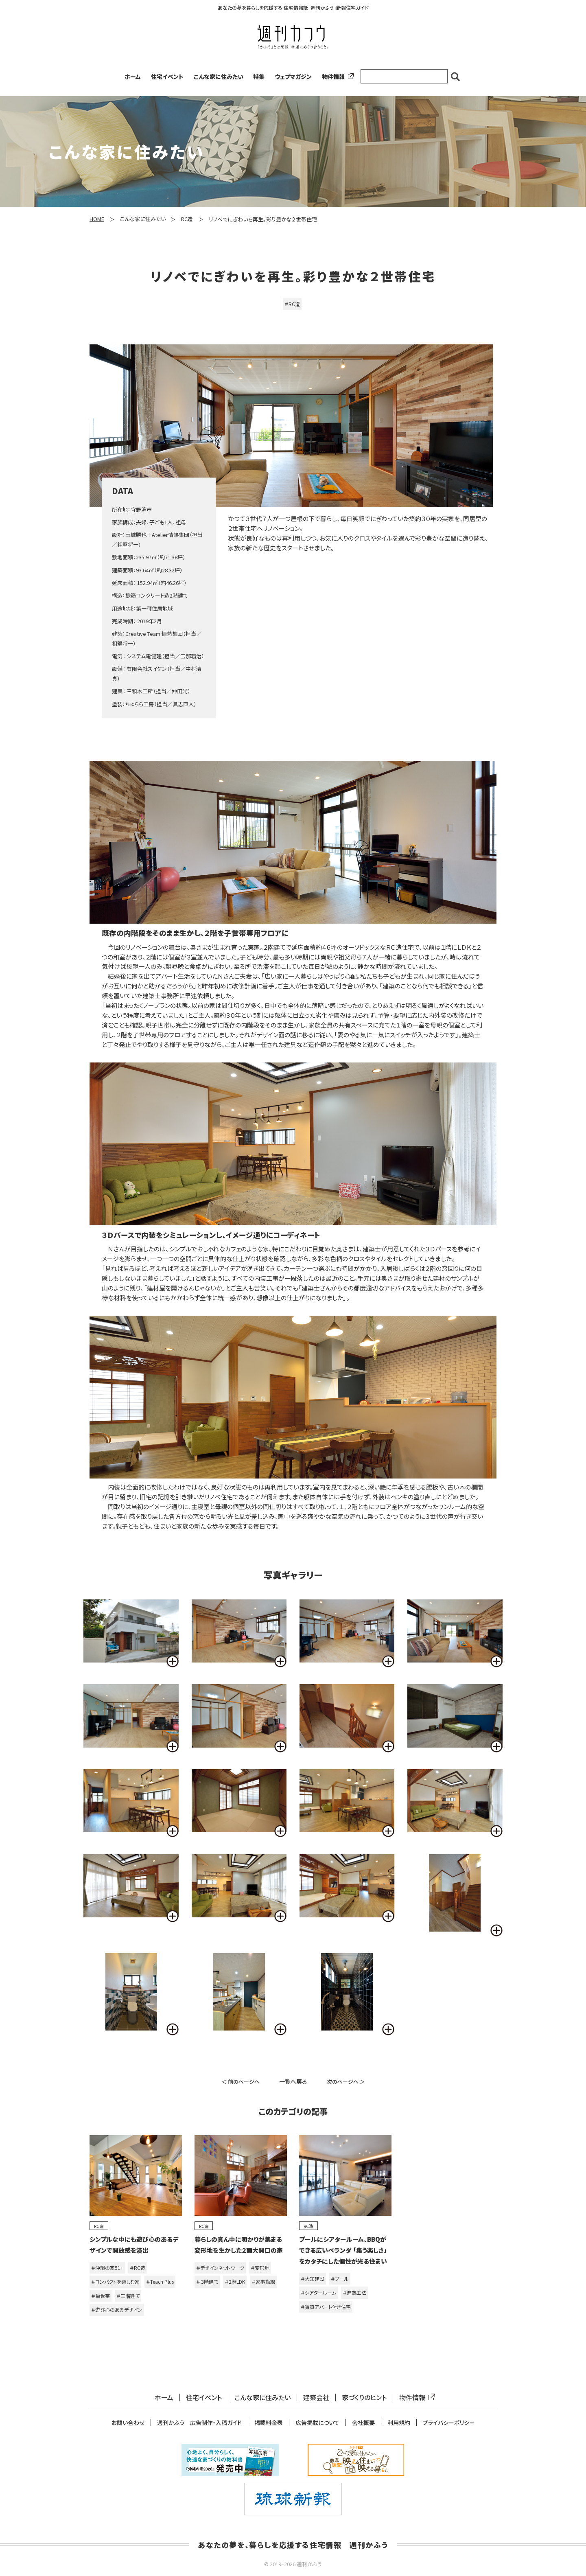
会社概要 (363, 2422)
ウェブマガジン (293, 76)
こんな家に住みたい (218, 76)
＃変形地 (260, 2267)
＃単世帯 (100, 2295)
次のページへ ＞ (346, 2081)
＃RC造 (292, 303)
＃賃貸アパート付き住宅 (326, 2306)
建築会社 (316, 2397)
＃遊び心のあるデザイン (116, 2309)
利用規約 (398, 2422)
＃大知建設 (312, 2278)
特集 (259, 76)
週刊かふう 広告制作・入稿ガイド (199, 2422)
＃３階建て (207, 2281)
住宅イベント (167, 76)
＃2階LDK (235, 2281)
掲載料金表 (268, 2422)
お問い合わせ (128, 2422)
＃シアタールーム (318, 2292)
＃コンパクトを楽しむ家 (115, 2281)
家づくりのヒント (364, 2397)
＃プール (340, 2278)
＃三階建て (128, 2295)
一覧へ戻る (293, 2081)
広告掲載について (317, 2422)
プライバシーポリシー (449, 2422)
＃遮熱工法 (354, 2292)
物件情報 (336, 76)
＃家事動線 (263, 2281)
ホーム (133, 76)
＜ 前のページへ (240, 2081)
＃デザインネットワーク (220, 2267)
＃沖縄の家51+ (107, 2267)
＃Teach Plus (160, 2281)
